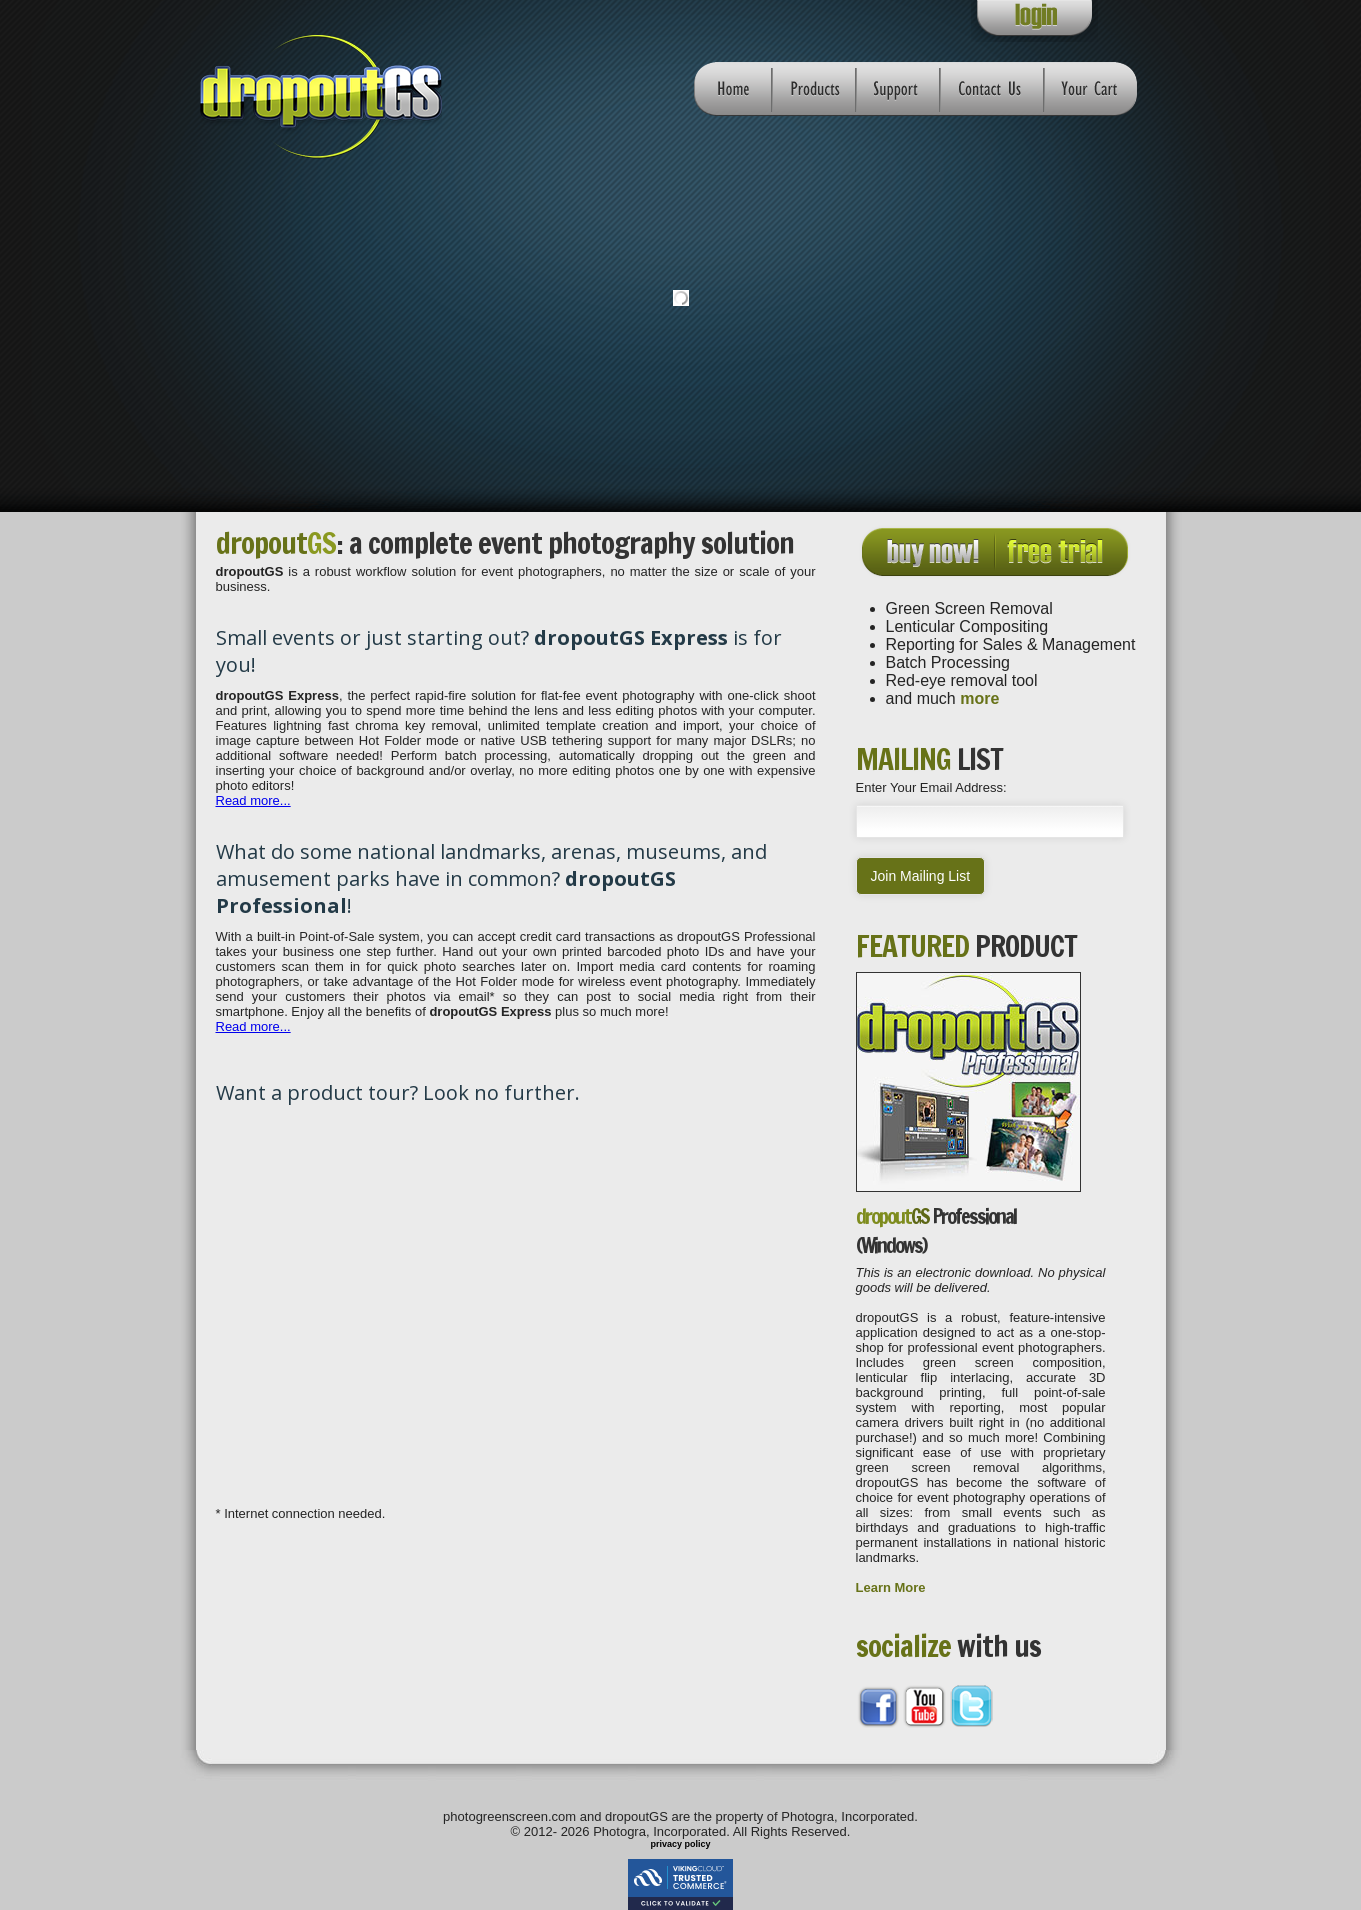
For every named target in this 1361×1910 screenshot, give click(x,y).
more (979, 698)
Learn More (891, 1587)
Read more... (253, 800)
